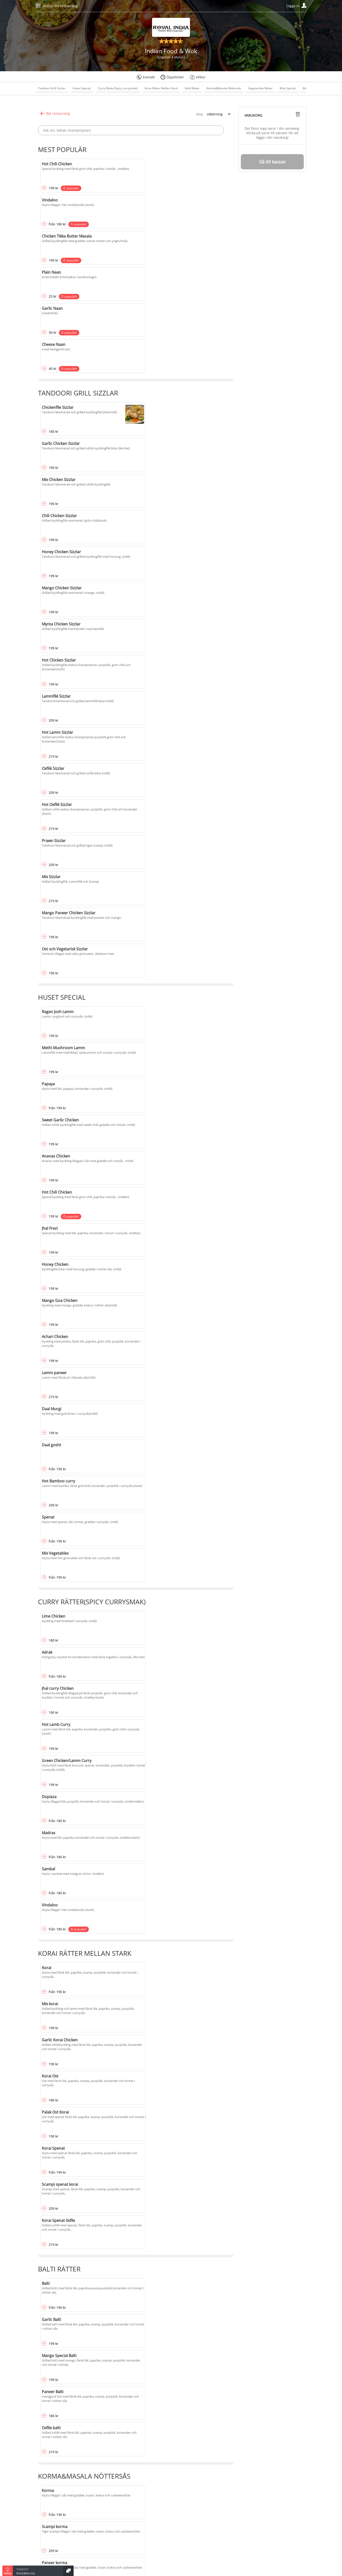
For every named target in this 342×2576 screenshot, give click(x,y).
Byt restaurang (58, 113)
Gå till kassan (272, 162)
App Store (151, 2475)
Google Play (195, 2475)
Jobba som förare (212, 2570)
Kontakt (149, 77)
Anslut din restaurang (60, 6)
